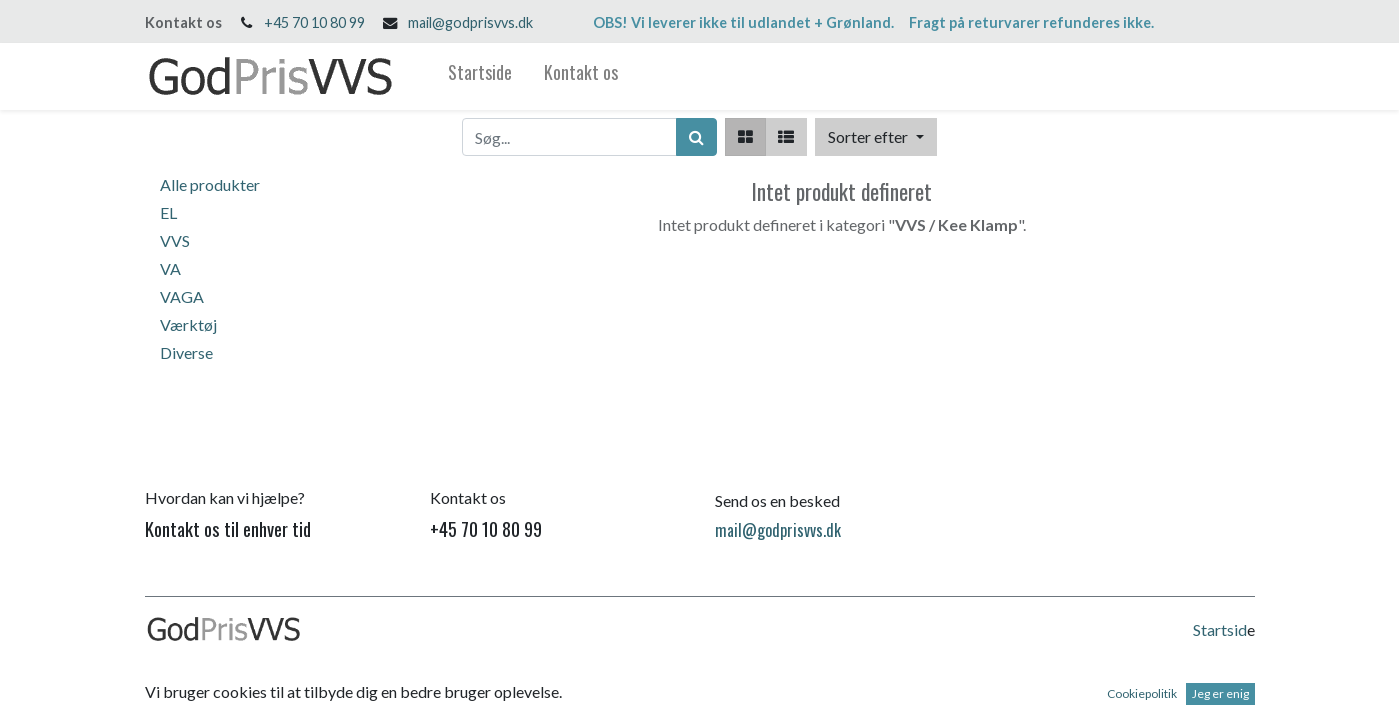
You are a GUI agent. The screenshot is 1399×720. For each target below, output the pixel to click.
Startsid (1220, 629)
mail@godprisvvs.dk (470, 22)
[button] (875, 137)
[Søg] (696, 137)
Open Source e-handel (1180, 690)
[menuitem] (480, 76)
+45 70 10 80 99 (314, 22)
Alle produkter (210, 184)
